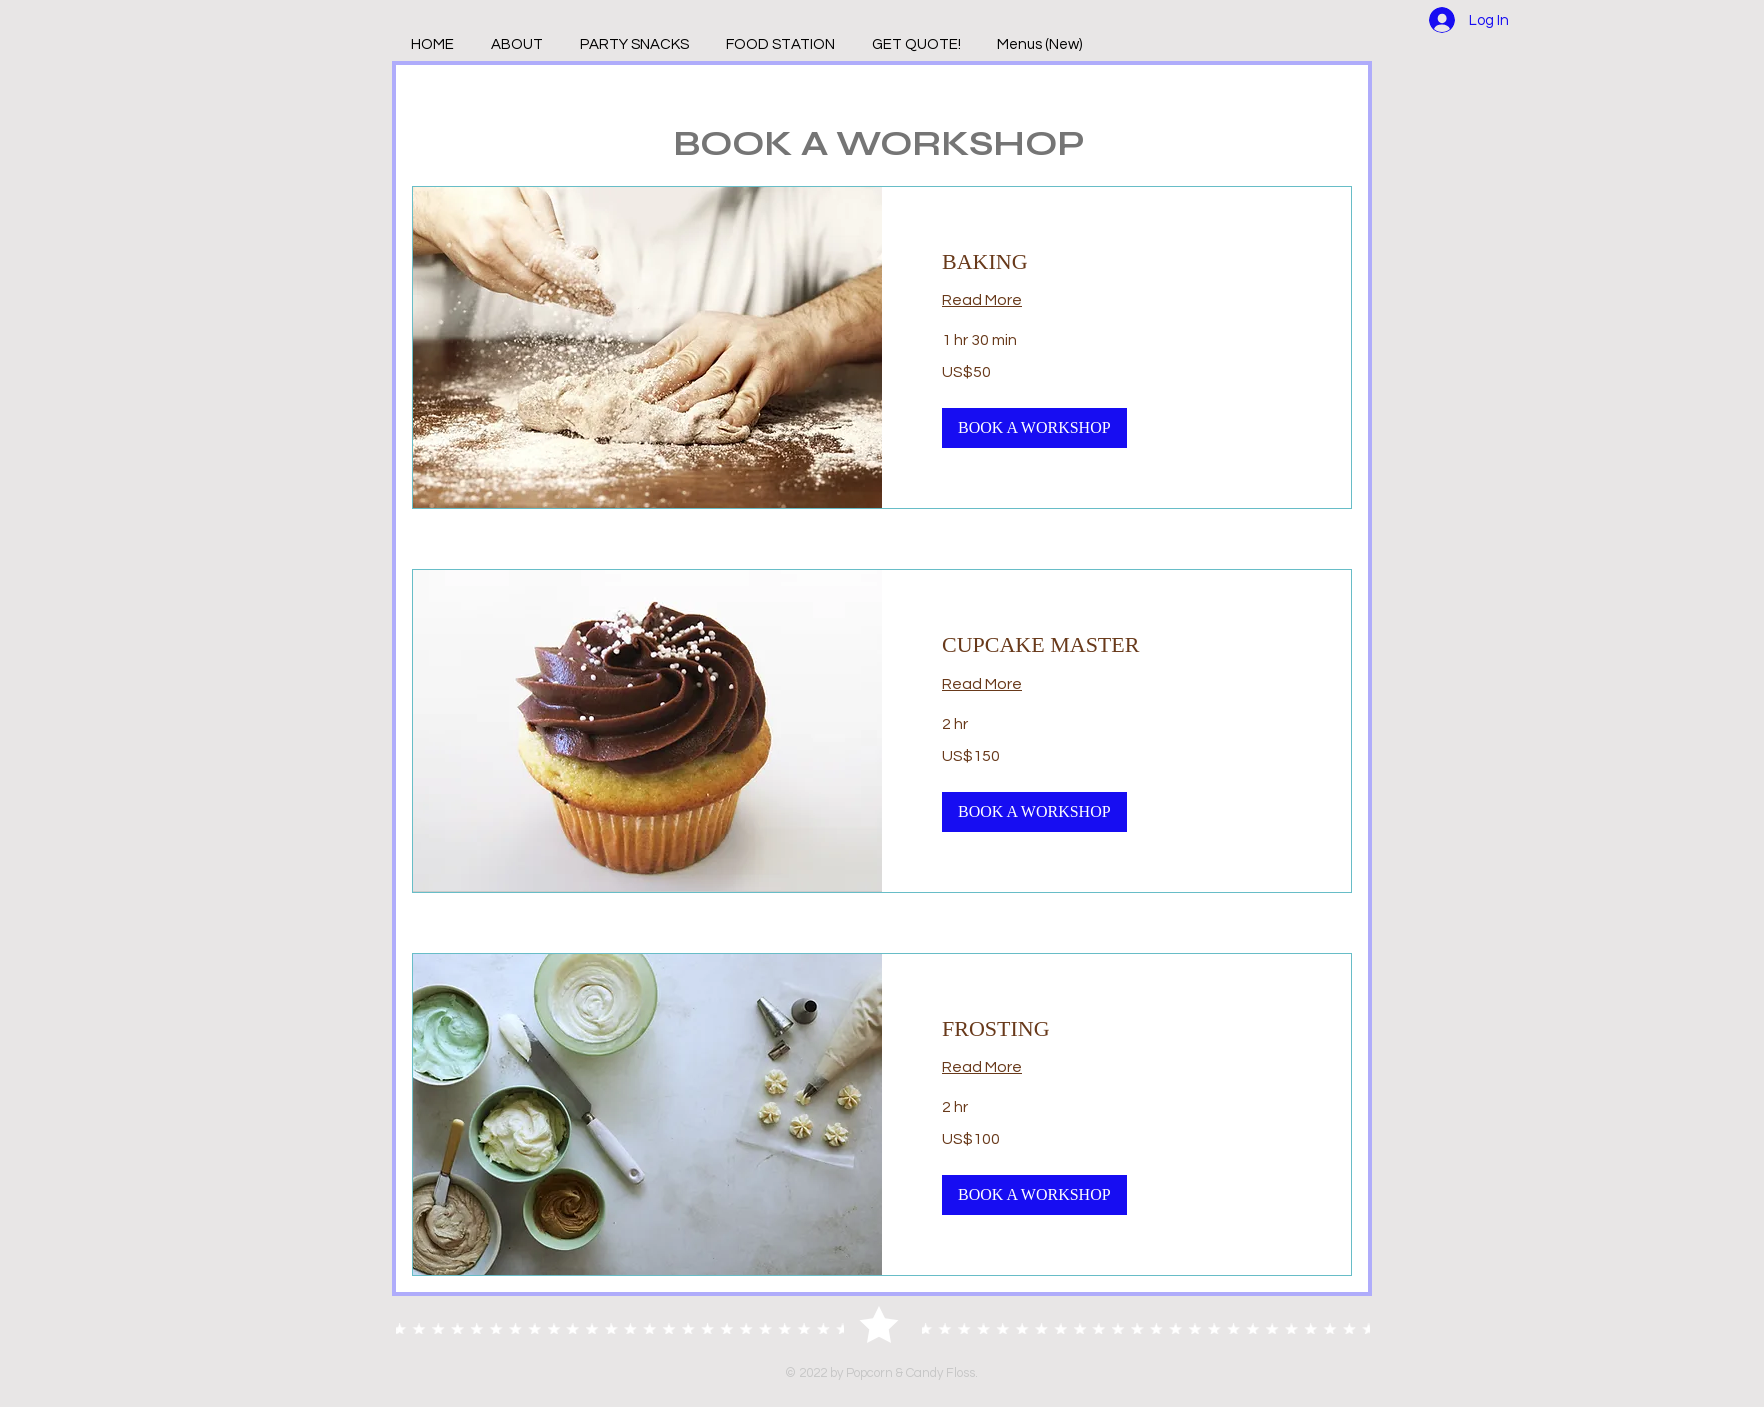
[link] (1116, 261)
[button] (1034, 428)
